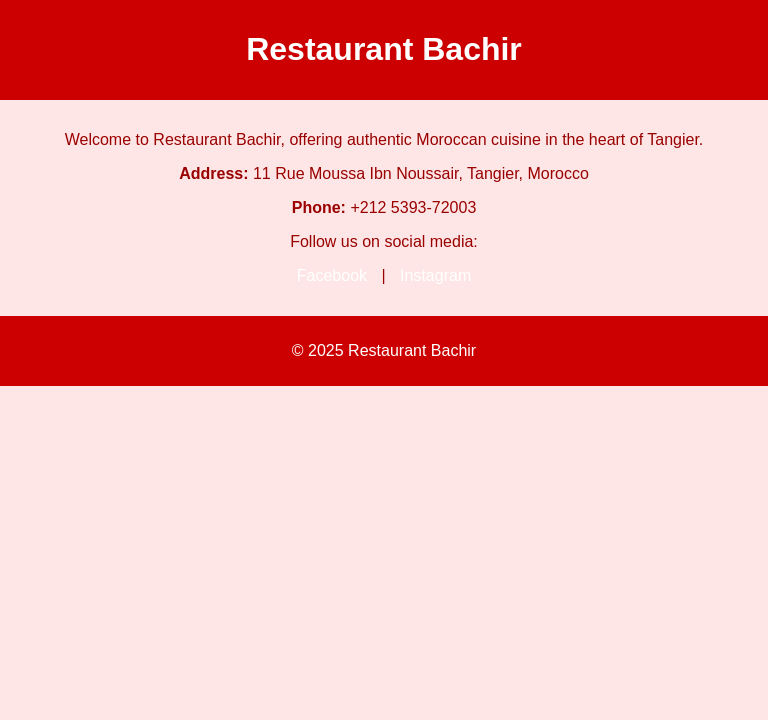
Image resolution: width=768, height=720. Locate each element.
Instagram (435, 275)
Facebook (332, 275)
